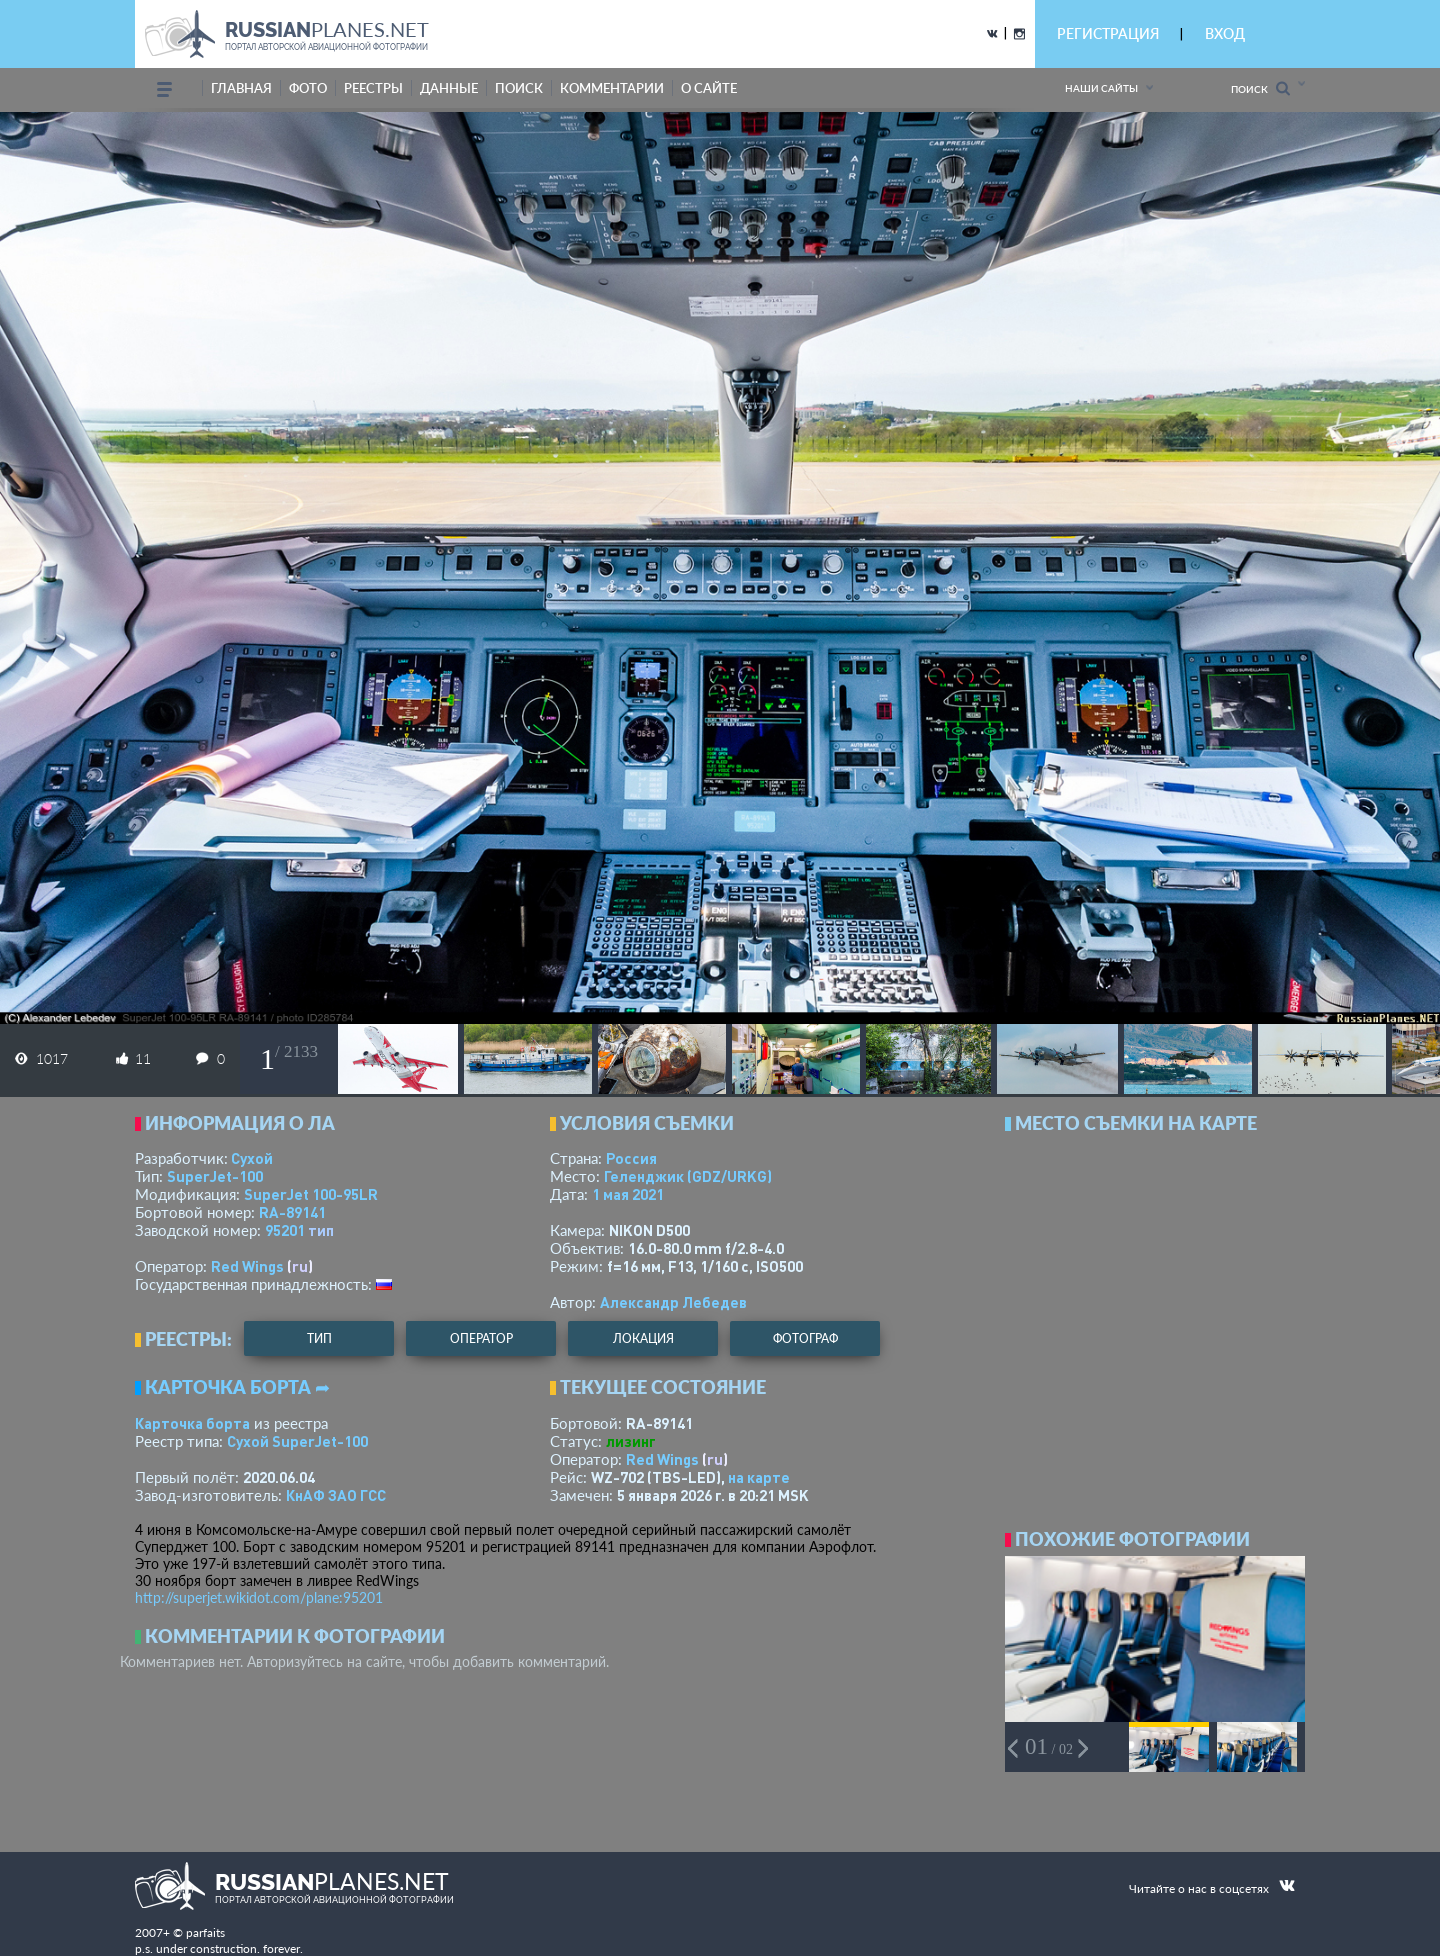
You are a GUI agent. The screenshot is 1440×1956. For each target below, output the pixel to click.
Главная (241, 88)
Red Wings (247, 1266)
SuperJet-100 (215, 1176)
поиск (519, 88)
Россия (631, 1158)
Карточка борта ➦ (237, 1387)
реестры (373, 88)
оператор (481, 1338)
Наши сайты (1101, 88)
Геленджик (688, 1176)
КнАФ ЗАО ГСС (336, 1495)
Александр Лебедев (673, 1302)
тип (321, 1230)
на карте (759, 1477)
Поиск (1260, 88)
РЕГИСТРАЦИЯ (1108, 33)
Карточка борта (192, 1423)
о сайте (709, 88)
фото (308, 88)
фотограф (805, 1338)
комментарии (612, 88)
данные (449, 88)
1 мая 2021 (628, 1194)
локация (643, 1338)
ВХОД (1225, 33)
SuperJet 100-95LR (311, 1194)
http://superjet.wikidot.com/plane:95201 (259, 1597)
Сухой (252, 1158)
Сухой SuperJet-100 (297, 1441)
